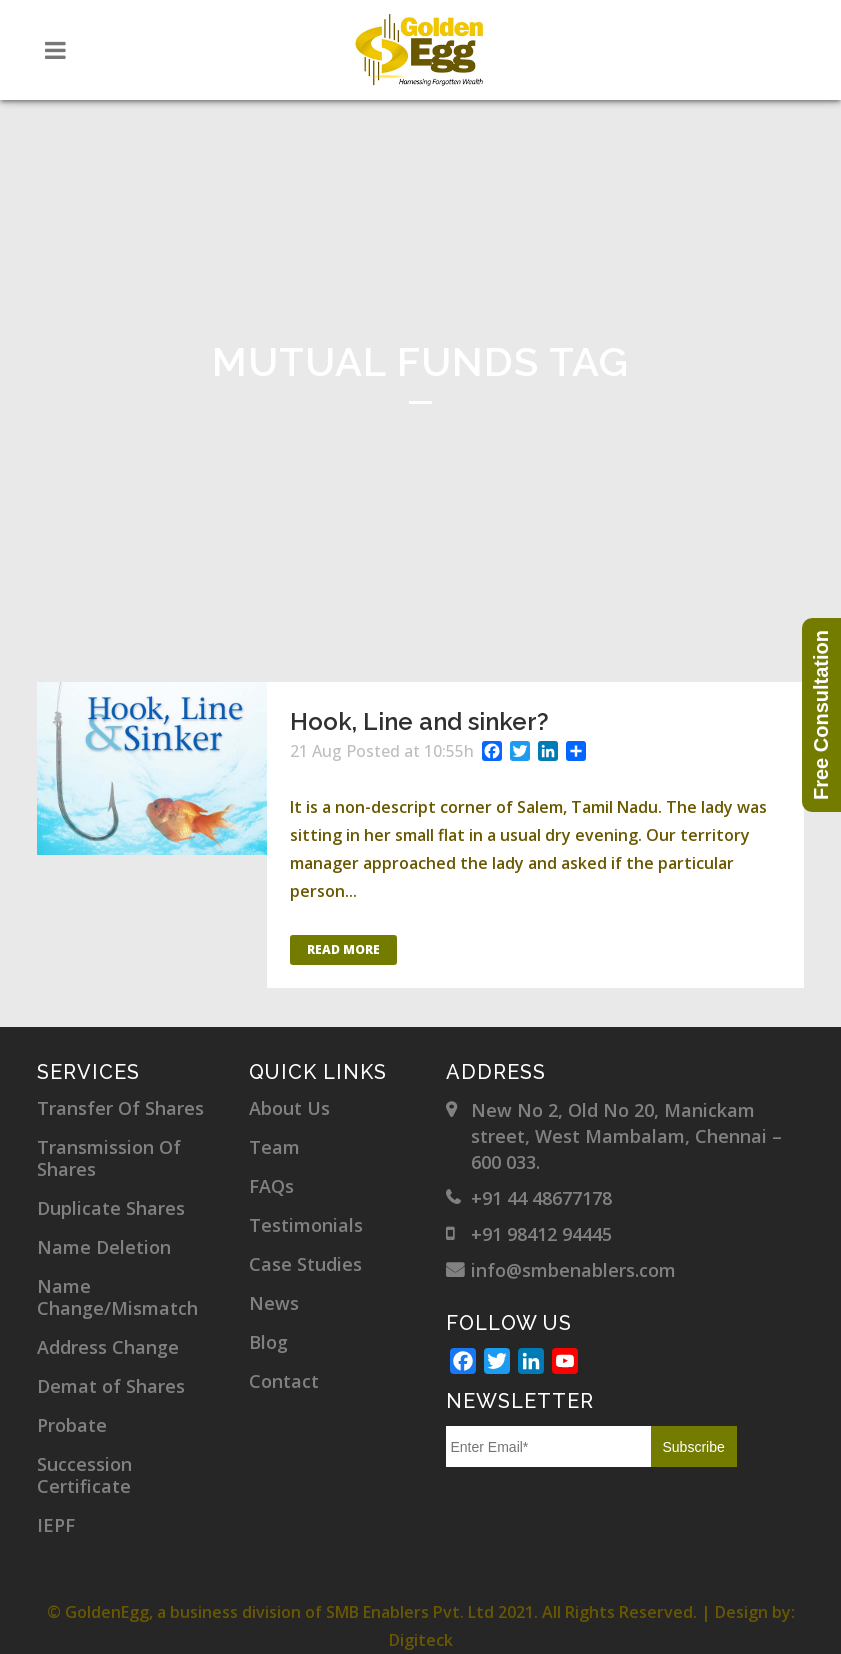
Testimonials (306, 1225)
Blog (268, 1342)
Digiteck (421, 1640)
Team (274, 1147)
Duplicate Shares (111, 1208)
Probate (72, 1425)
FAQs (271, 1186)
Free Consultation (821, 715)
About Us (289, 1108)
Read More (343, 949)
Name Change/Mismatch (117, 1297)
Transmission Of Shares (109, 1158)
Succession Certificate (84, 1475)
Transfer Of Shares (120, 1108)
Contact (284, 1381)
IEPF (56, 1525)
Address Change (108, 1347)
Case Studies (305, 1264)
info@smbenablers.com (573, 1270)
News (274, 1303)
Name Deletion (104, 1247)
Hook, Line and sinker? (419, 721)
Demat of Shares (111, 1386)
